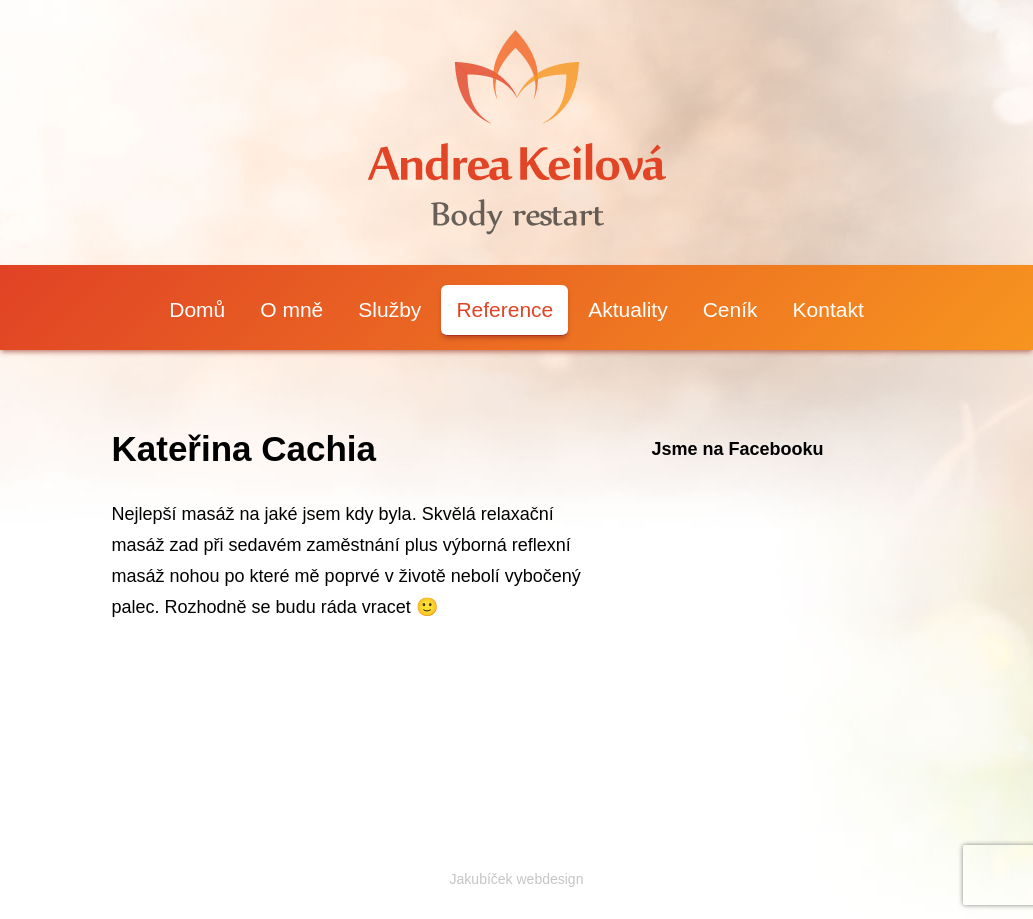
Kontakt (828, 309)
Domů (197, 309)
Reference (504, 309)
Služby (389, 309)
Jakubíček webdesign (517, 879)
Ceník (730, 309)
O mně (291, 309)
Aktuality (627, 309)
